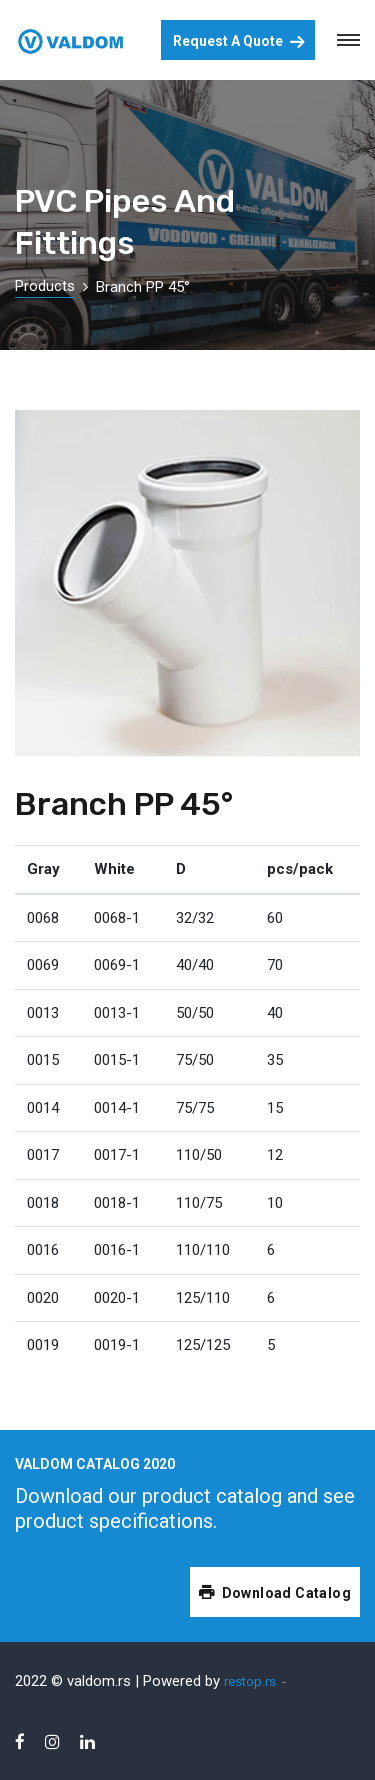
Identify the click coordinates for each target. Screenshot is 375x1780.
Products (45, 286)
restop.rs (250, 1681)
